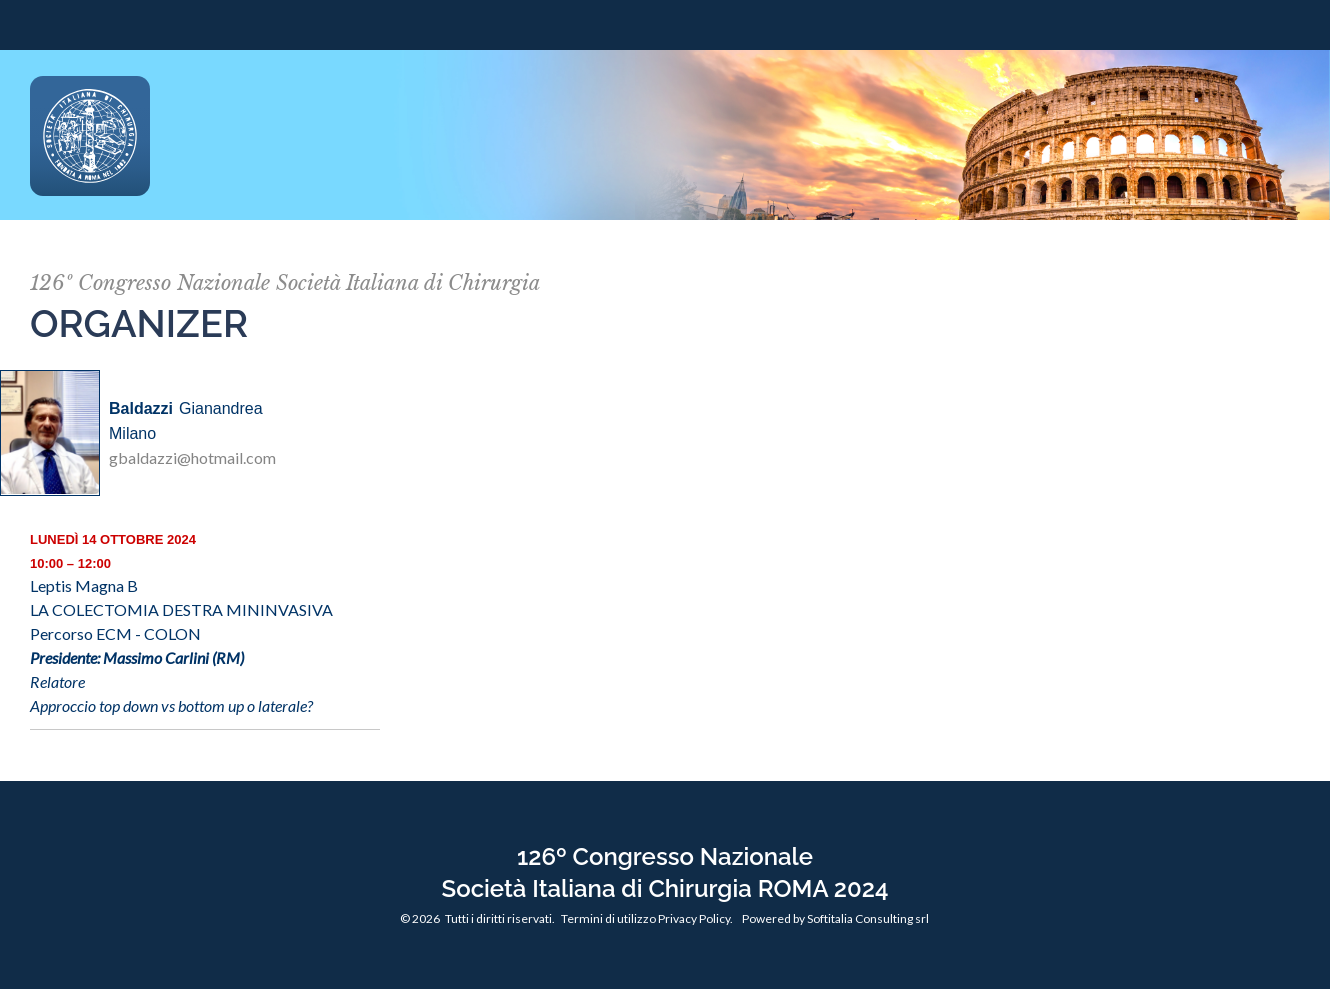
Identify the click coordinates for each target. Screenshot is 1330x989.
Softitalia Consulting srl (868, 918)
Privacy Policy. (695, 918)
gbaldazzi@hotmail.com (192, 457)
